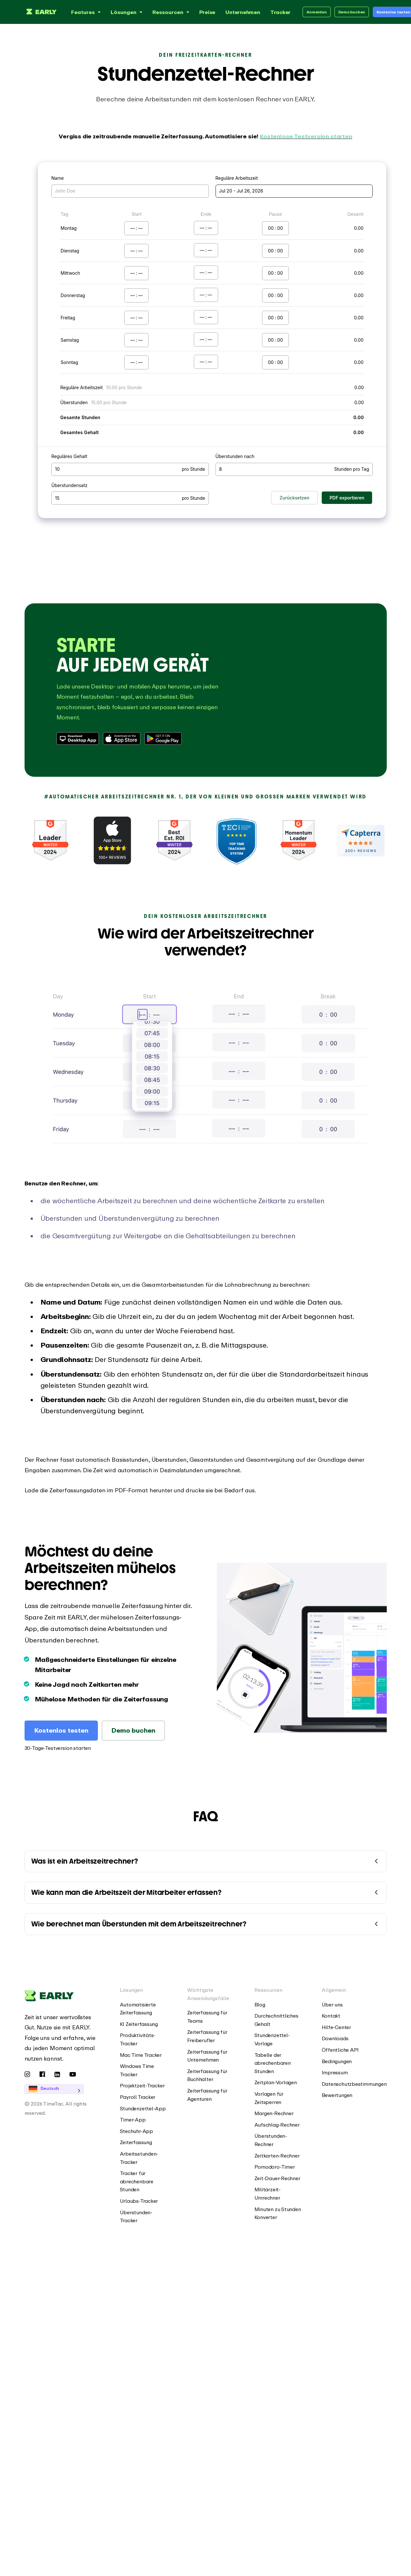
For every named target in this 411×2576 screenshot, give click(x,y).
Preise (207, 12)
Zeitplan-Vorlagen (275, 2082)
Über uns (332, 2004)
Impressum (335, 2072)
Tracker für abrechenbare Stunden (136, 2181)
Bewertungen (337, 2095)
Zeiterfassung (136, 2142)
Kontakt (331, 2015)
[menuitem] (144, 2009)
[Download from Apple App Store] (122, 738)
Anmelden (316, 12)
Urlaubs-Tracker (139, 2201)
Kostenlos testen (61, 1730)
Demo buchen (351, 12)
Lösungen (127, 12)
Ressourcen (171, 12)
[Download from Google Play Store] (163, 738)
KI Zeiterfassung (139, 2024)
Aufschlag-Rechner (277, 2124)
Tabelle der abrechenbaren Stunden (272, 2063)
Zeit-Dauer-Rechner (277, 2178)
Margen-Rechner (274, 2113)
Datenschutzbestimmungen (354, 2084)
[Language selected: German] (63, 2089)
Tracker (280, 12)
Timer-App (133, 2119)
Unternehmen (242, 12)
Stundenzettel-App (143, 2108)
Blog (259, 2004)
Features (86, 12)
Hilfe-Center (336, 2027)
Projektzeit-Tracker (142, 2085)
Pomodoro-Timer (274, 2167)
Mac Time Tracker (141, 2055)
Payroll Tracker (138, 2097)
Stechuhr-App (136, 2131)
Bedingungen (337, 2061)
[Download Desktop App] (78, 738)
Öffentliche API (340, 2050)
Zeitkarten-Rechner (277, 2155)
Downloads (335, 2038)
